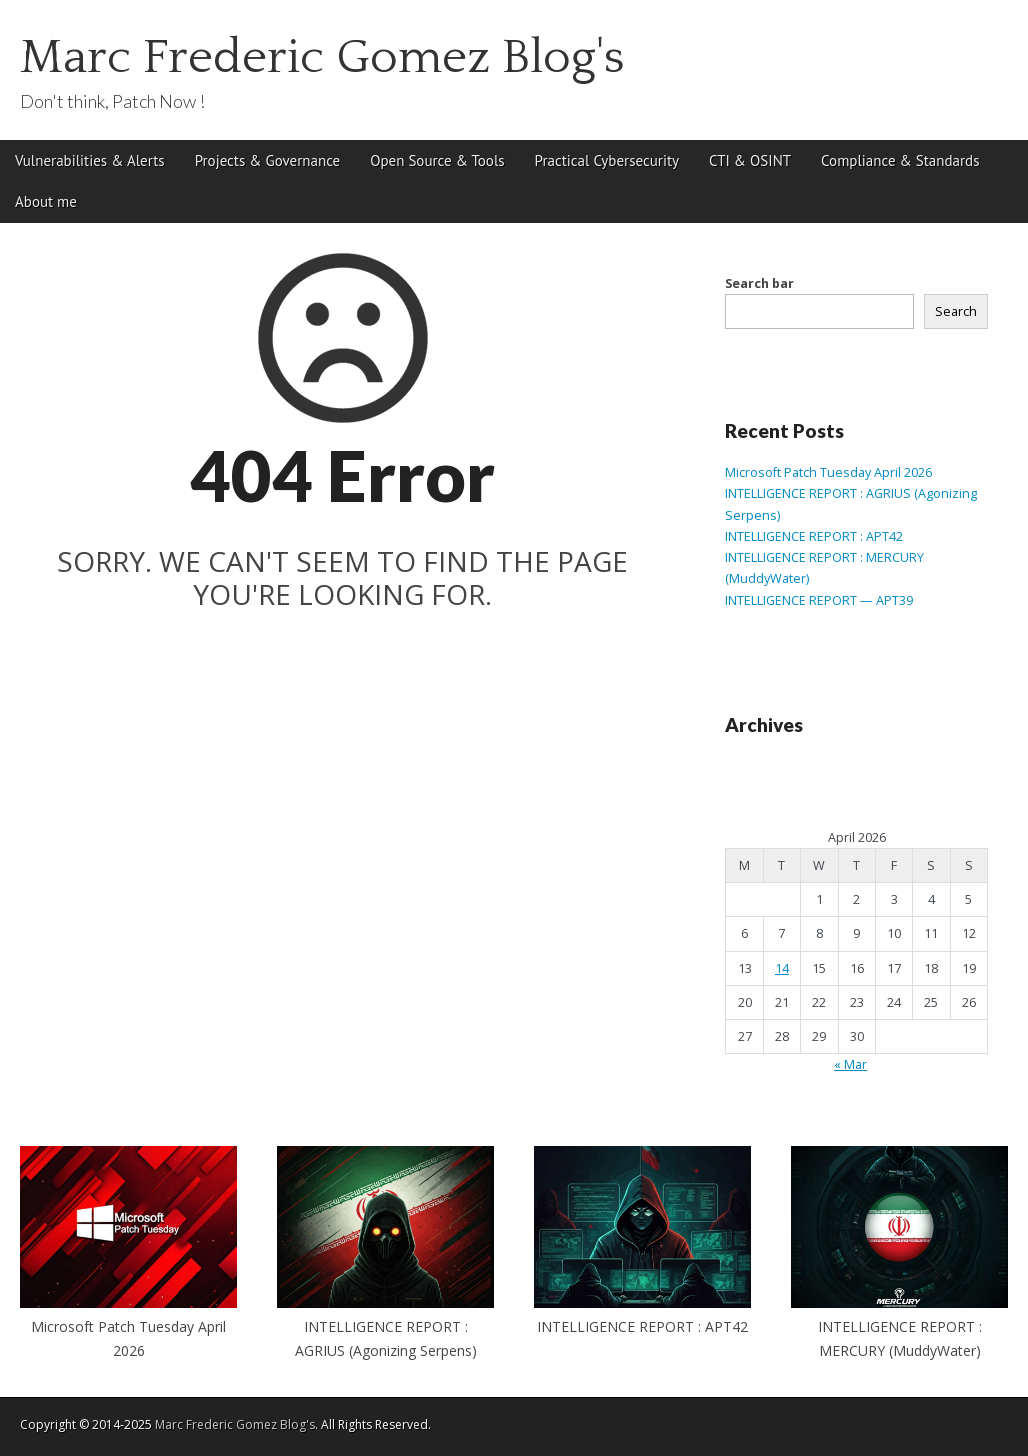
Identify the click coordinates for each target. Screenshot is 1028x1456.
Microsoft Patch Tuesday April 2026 (828, 472)
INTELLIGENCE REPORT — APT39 (819, 600)
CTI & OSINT (750, 160)
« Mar (850, 1064)
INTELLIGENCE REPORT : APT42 (814, 536)
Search (956, 311)
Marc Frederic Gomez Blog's (322, 57)
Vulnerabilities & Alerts (90, 160)
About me (46, 201)
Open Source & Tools (437, 160)
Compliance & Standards (900, 160)
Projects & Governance (268, 160)
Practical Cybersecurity (607, 160)
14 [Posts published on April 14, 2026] (782, 968)
